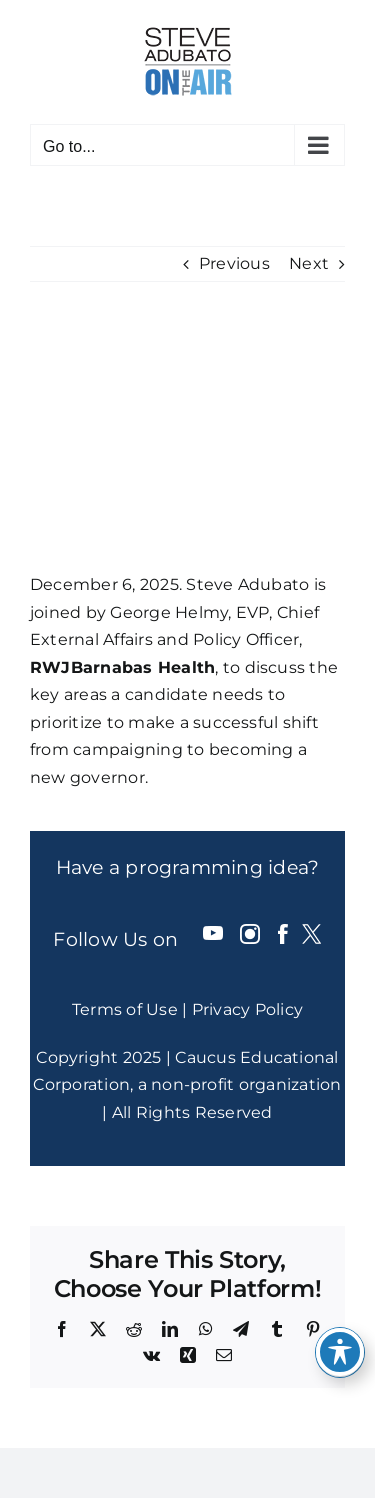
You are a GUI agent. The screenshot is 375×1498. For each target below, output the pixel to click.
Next (309, 263)
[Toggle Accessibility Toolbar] (340, 1352)
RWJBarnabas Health (122, 667)
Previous (234, 263)
